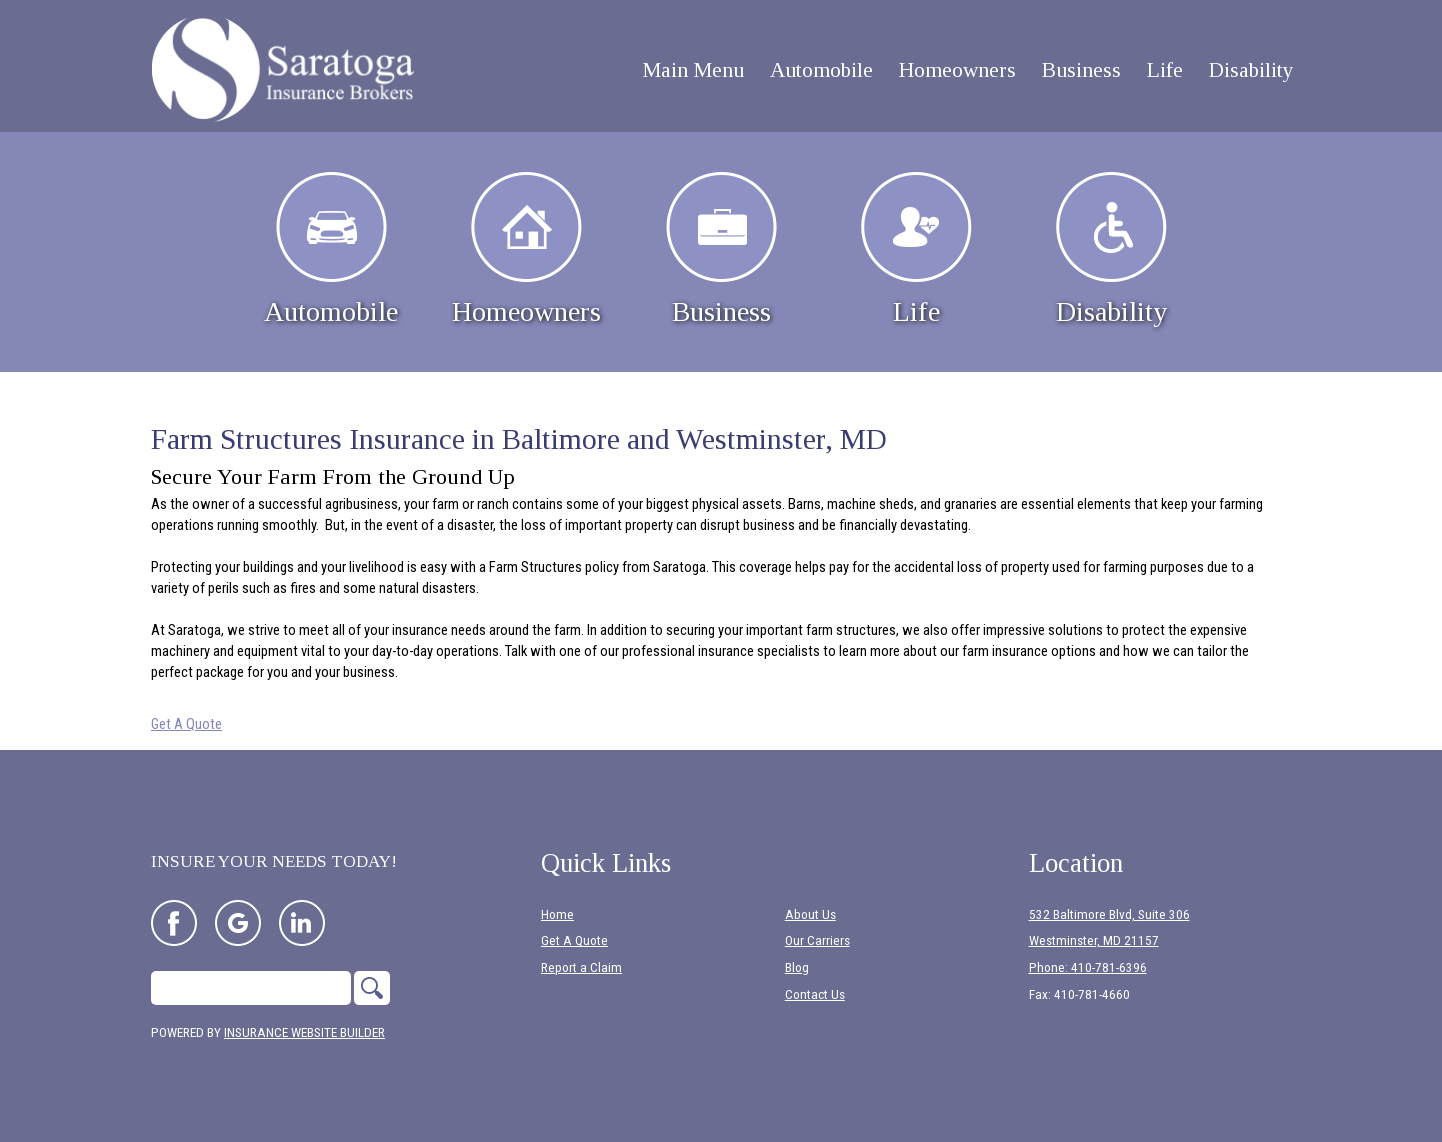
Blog (797, 967)
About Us (810, 914)
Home (557, 914)
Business (721, 249)
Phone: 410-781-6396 (1088, 967)
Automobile (331, 249)
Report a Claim (581, 967)
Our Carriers (817, 940)
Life (916, 249)
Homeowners (526, 249)
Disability (1111, 249)
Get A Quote (186, 724)
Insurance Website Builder (304, 1032)
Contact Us (815, 994)
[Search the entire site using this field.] (251, 988)
